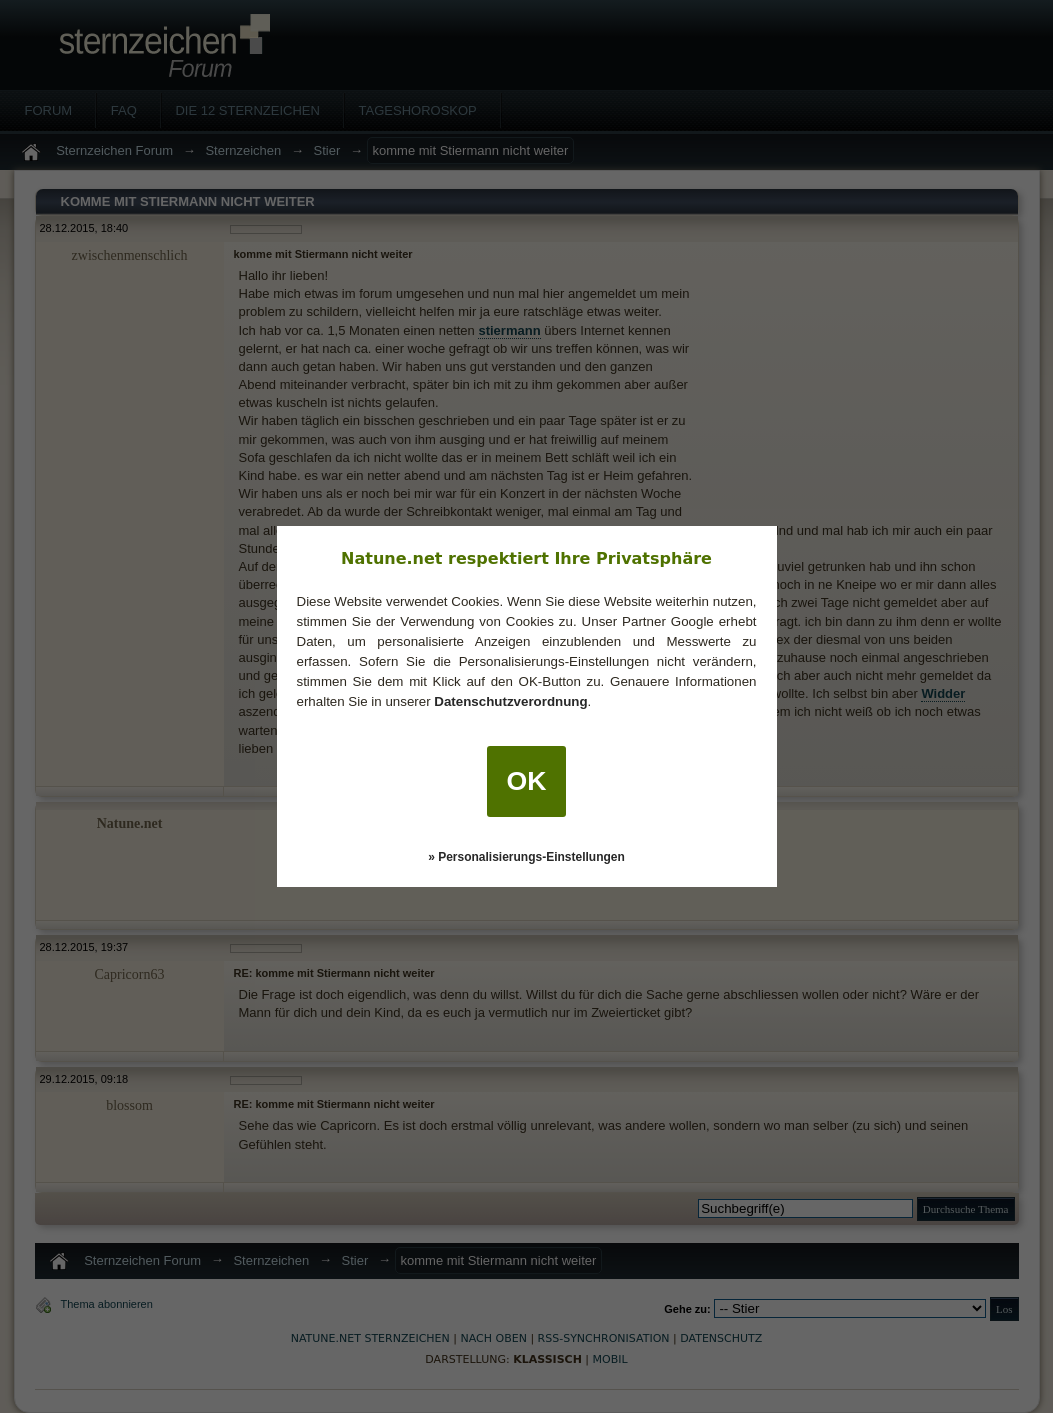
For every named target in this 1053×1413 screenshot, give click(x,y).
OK (527, 781)
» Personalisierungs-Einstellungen (526, 857)
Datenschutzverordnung (510, 701)
